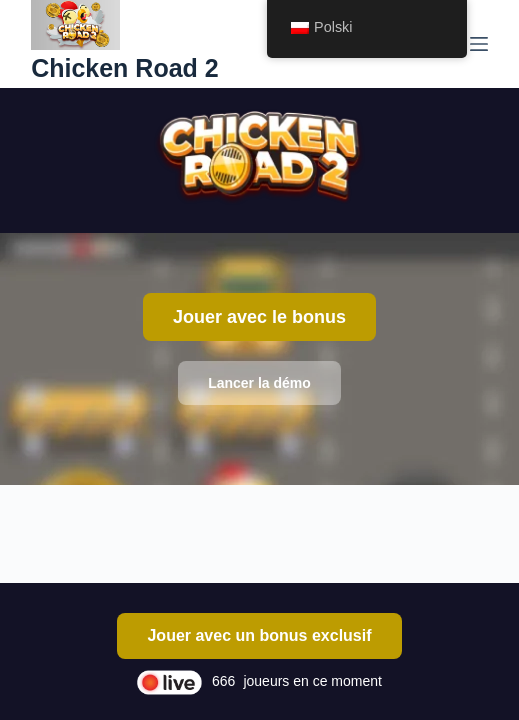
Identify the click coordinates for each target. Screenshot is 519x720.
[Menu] (479, 44)
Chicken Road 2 (125, 68)
